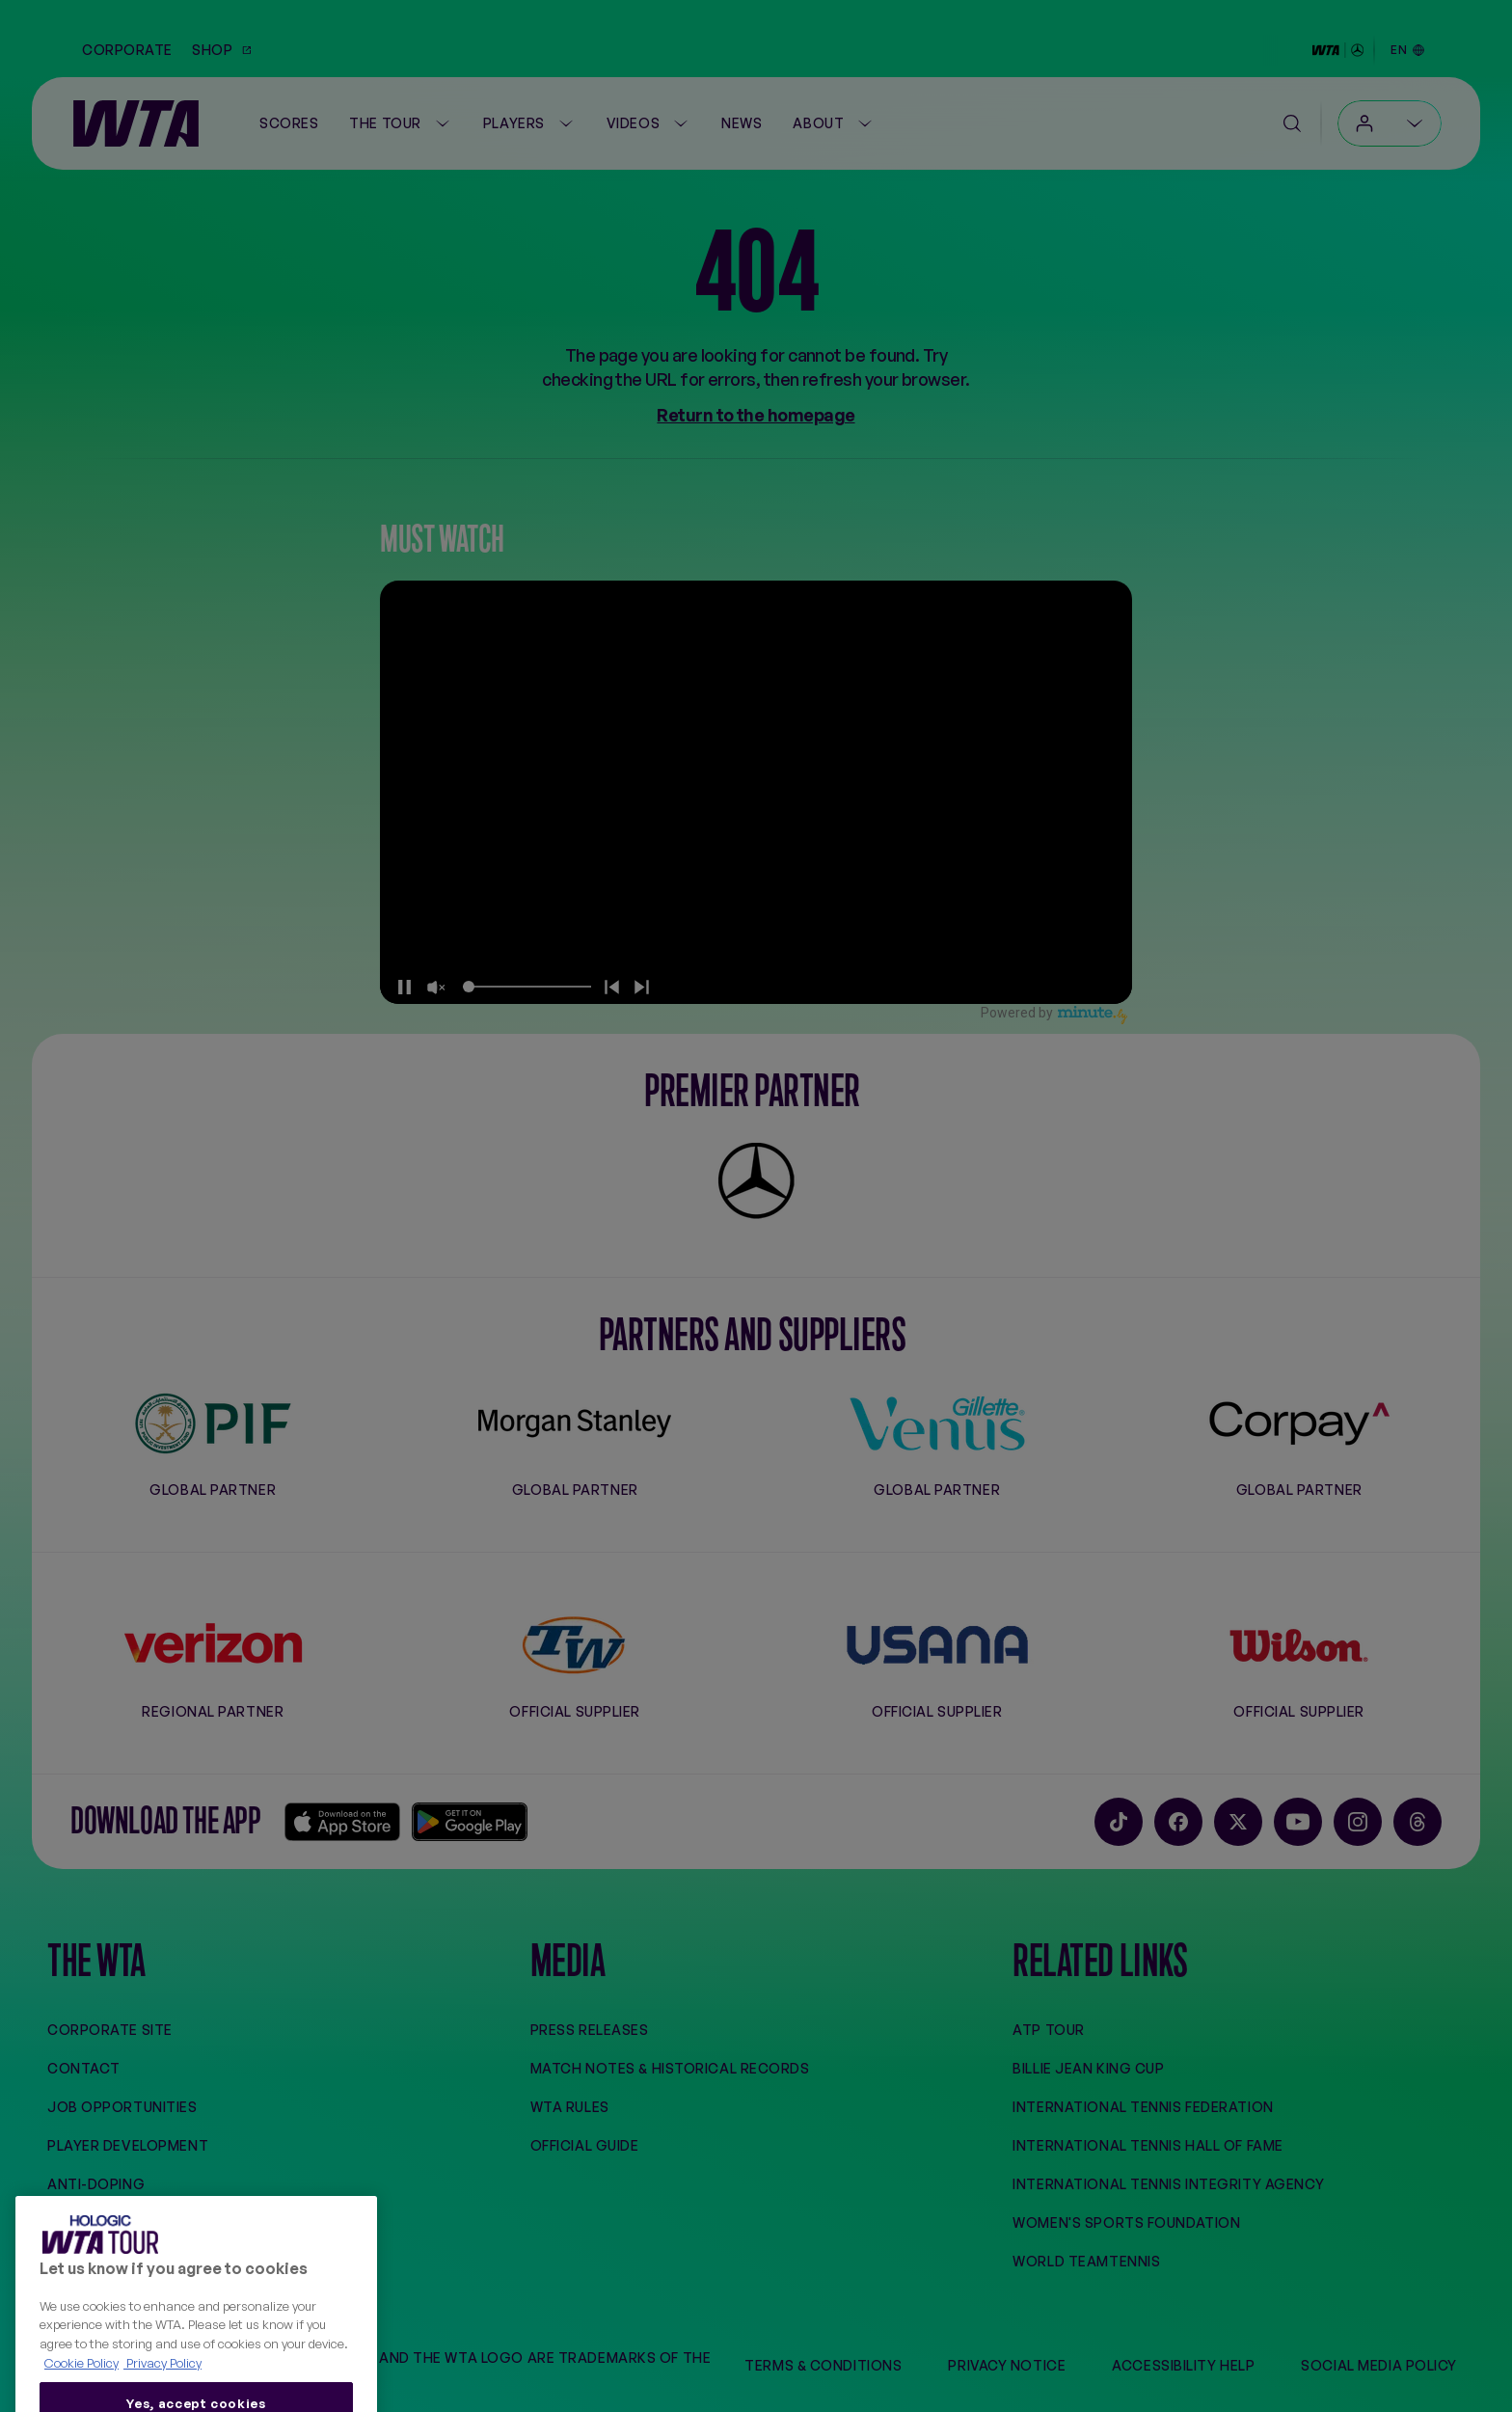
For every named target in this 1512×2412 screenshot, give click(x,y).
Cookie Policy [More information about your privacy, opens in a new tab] (81, 2395)
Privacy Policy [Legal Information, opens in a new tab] (162, 2395)
